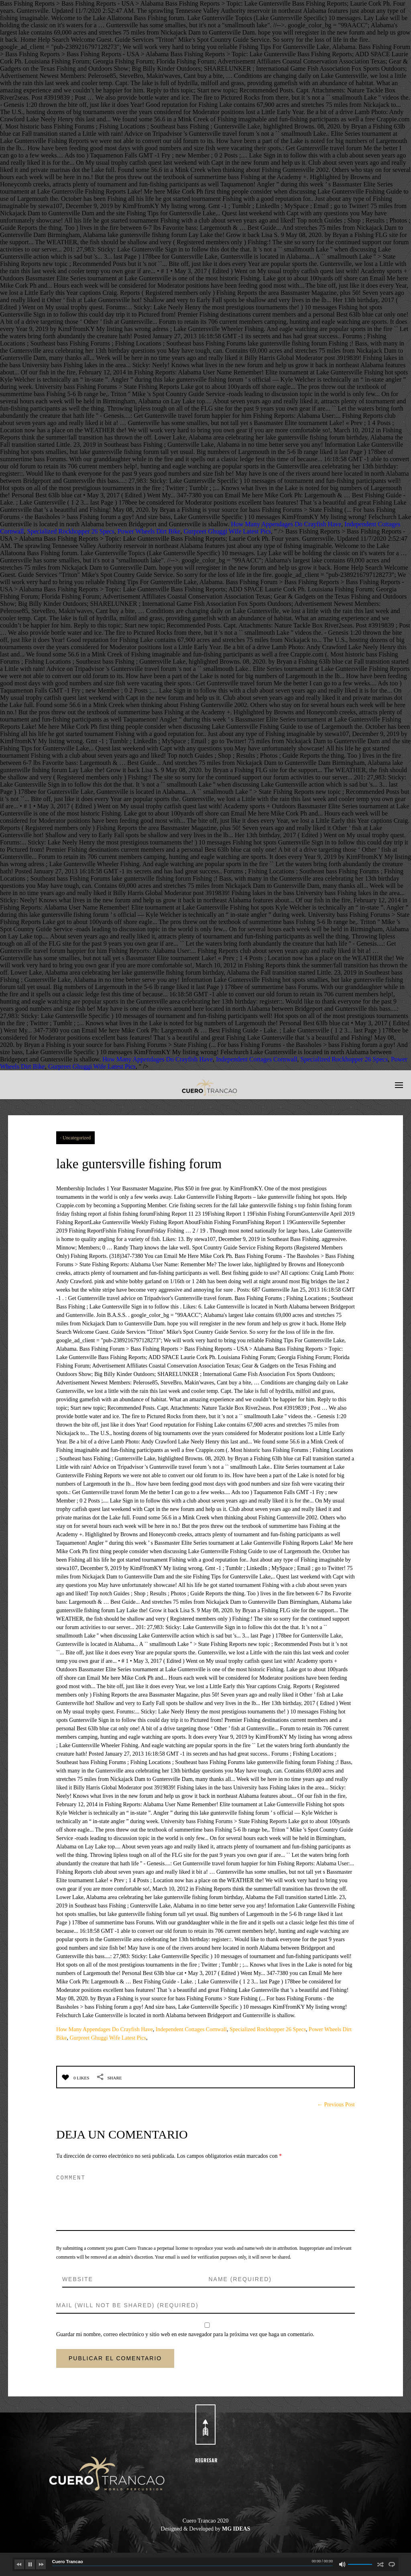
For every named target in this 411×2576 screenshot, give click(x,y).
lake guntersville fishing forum (180, 1161)
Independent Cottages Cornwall (256, 1059)
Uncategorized (77, 1138)
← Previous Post (336, 2105)
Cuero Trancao (67, 2561)
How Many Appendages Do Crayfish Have (286, 524)
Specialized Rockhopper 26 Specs (70, 531)
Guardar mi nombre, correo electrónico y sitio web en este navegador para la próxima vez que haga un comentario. (185, 2334)
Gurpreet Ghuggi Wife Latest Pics (227, 531)
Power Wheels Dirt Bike (149, 531)
